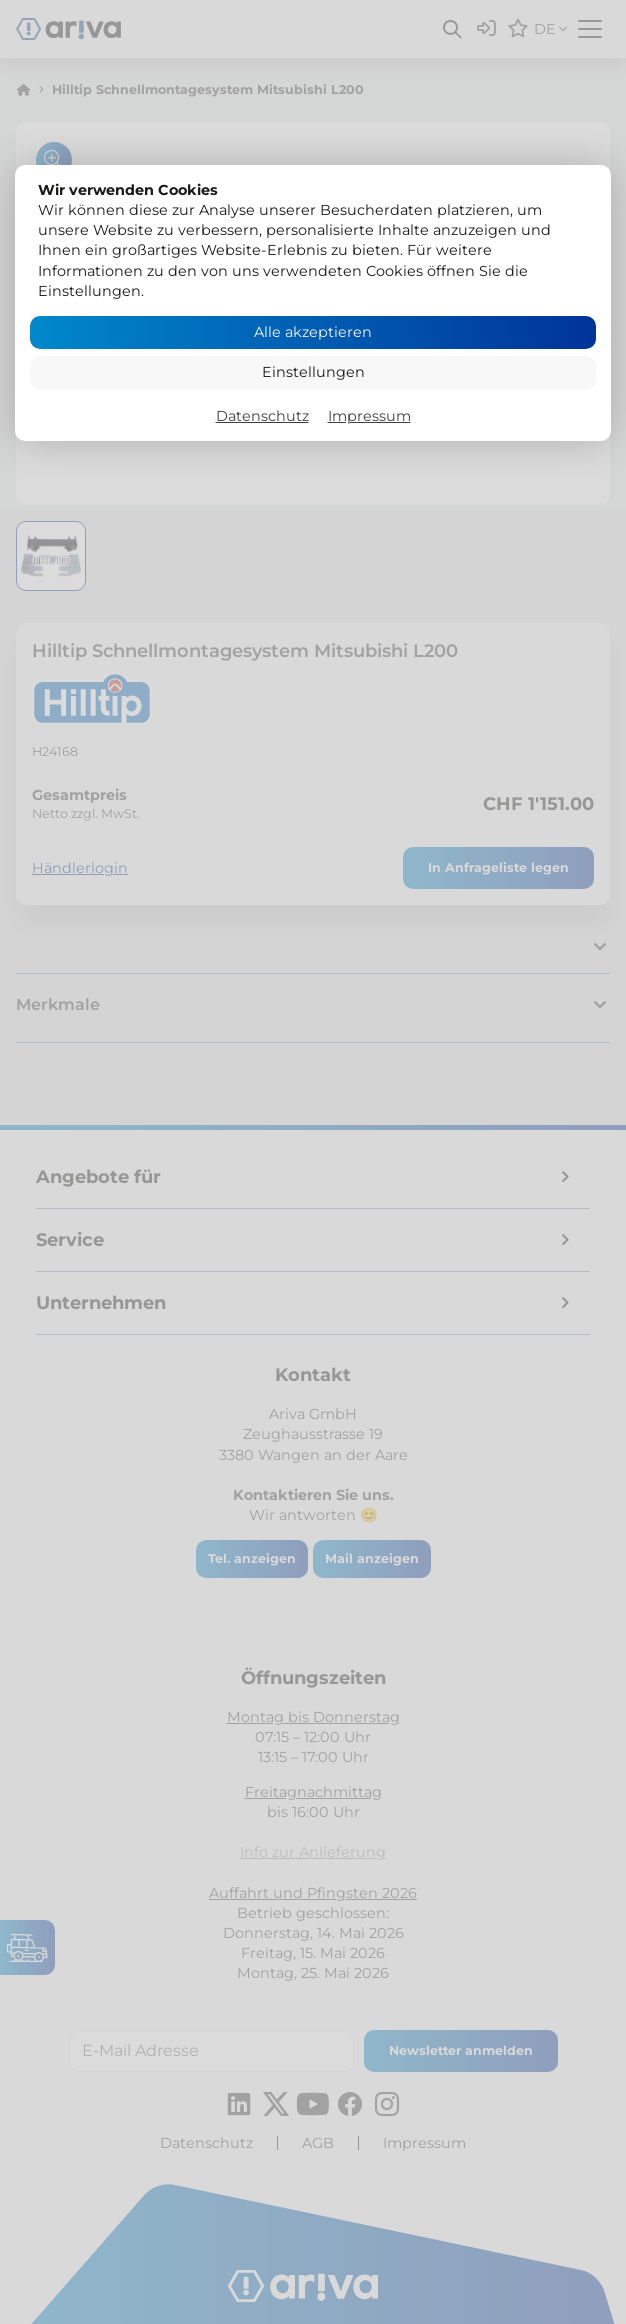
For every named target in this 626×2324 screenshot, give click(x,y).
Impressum (369, 416)
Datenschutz (262, 416)
